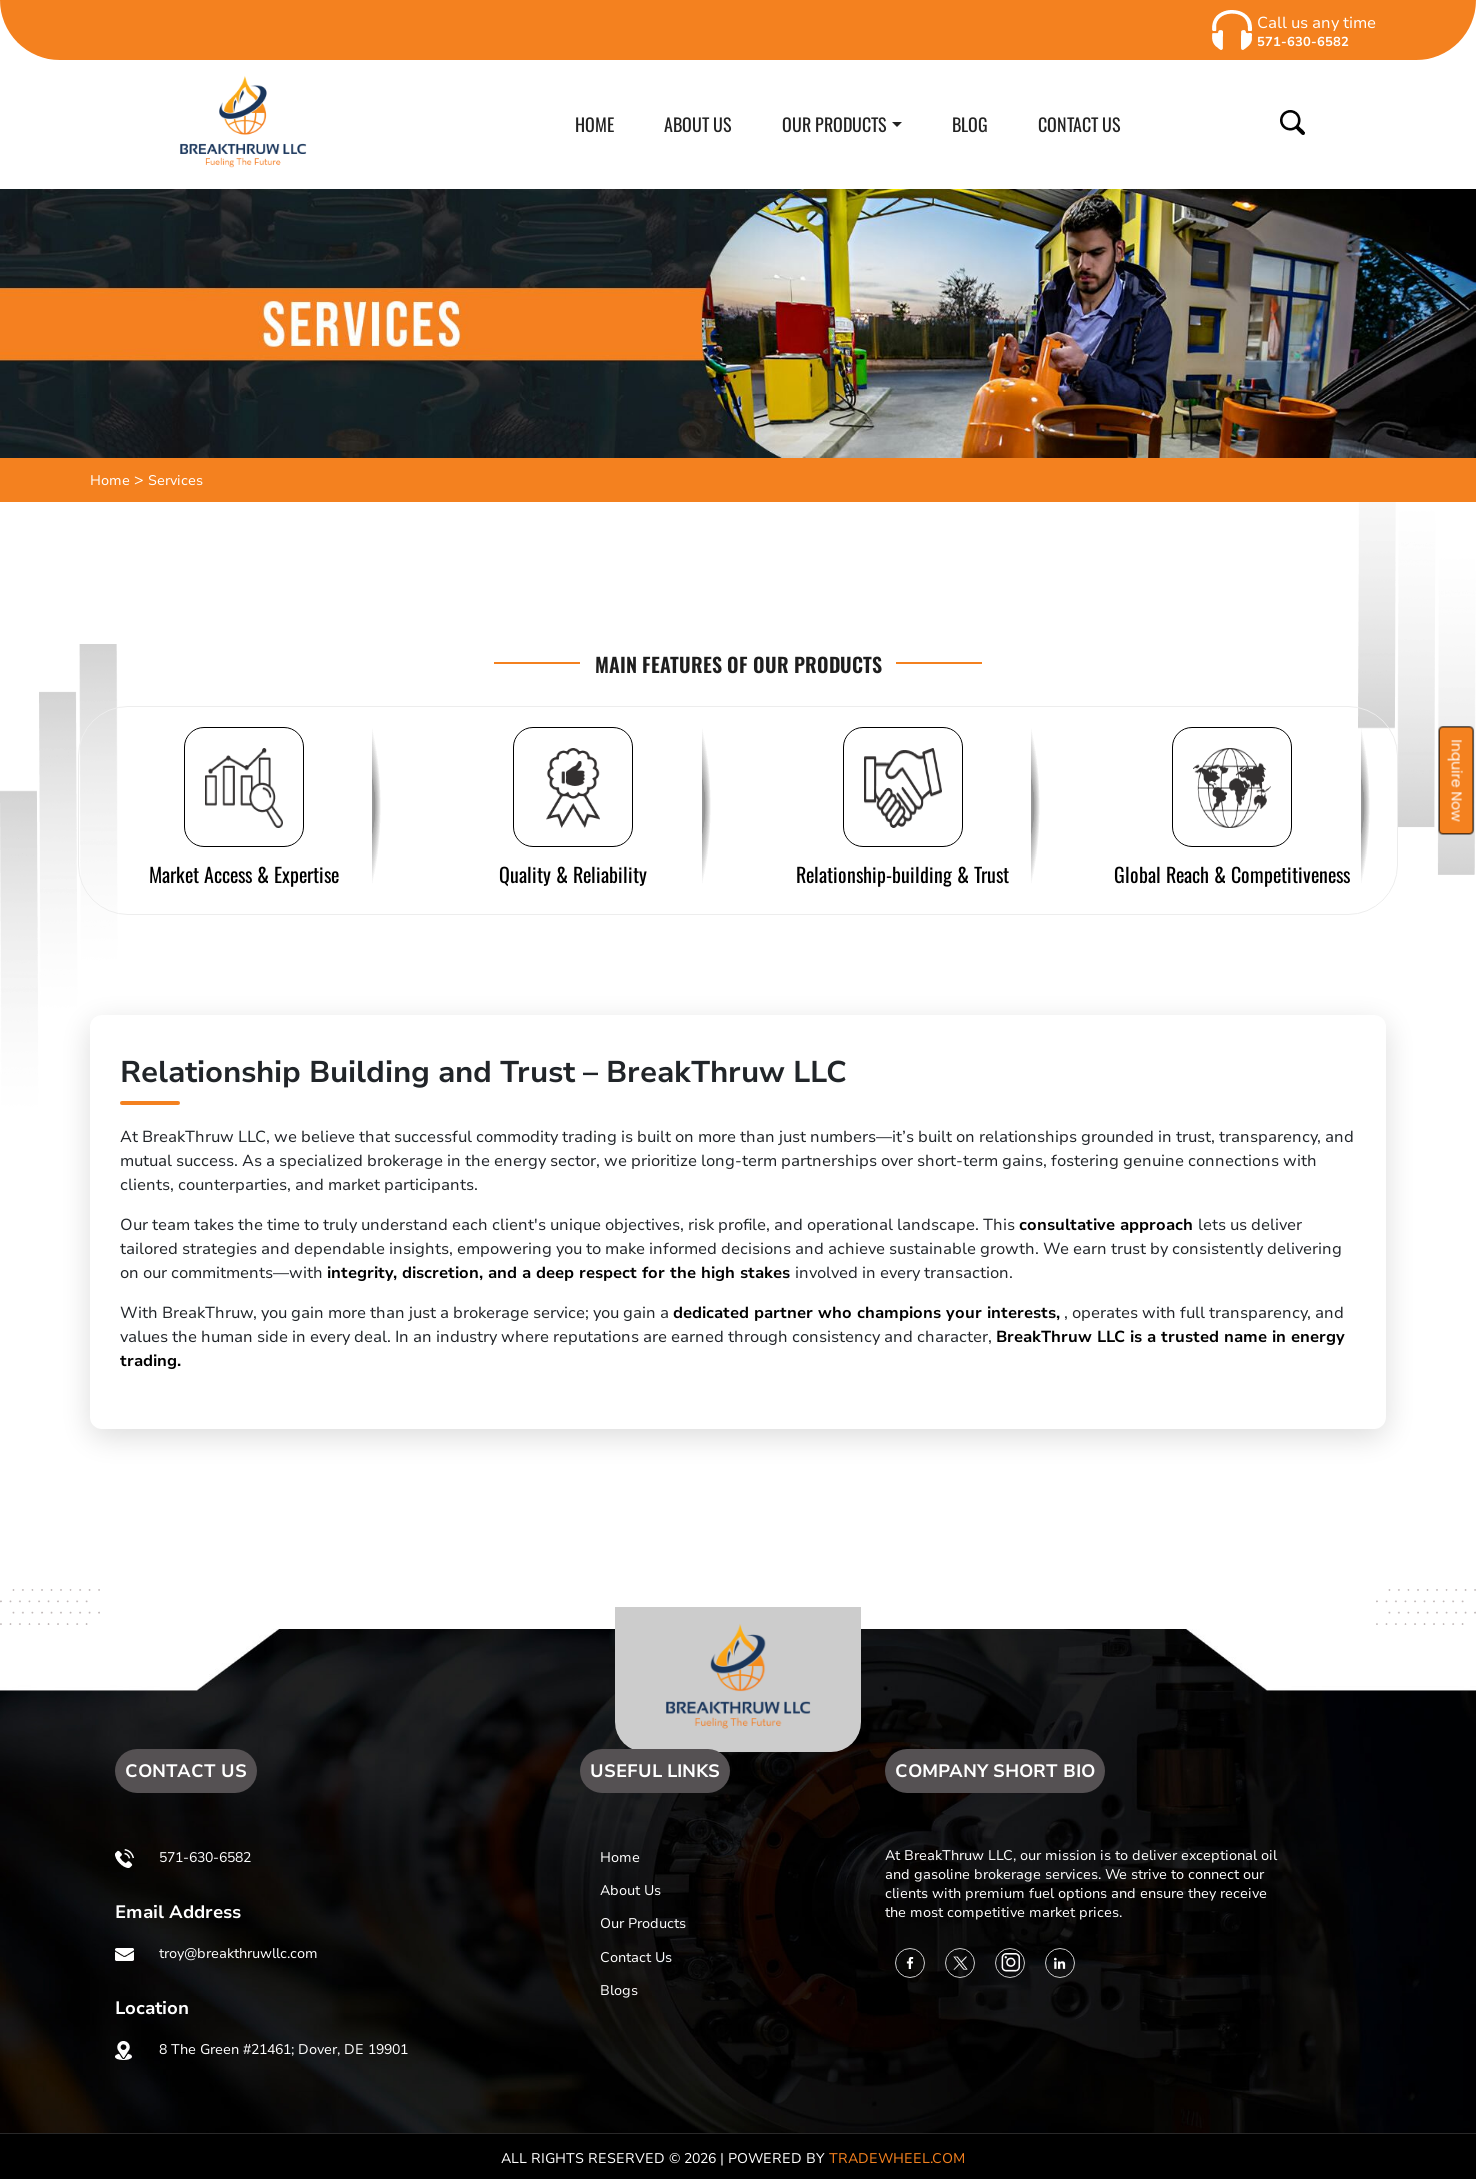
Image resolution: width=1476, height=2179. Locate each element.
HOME (594, 124)
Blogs (619, 1990)
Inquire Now (1456, 780)
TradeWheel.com (897, 2158)
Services (175, 480)
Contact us (636, 1957)
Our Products (643, 1923)
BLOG (970, 124)
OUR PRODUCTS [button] (834, 124)
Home (110, 480)
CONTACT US (1079, 124)
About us (630, 1890)
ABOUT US (698, 124)
